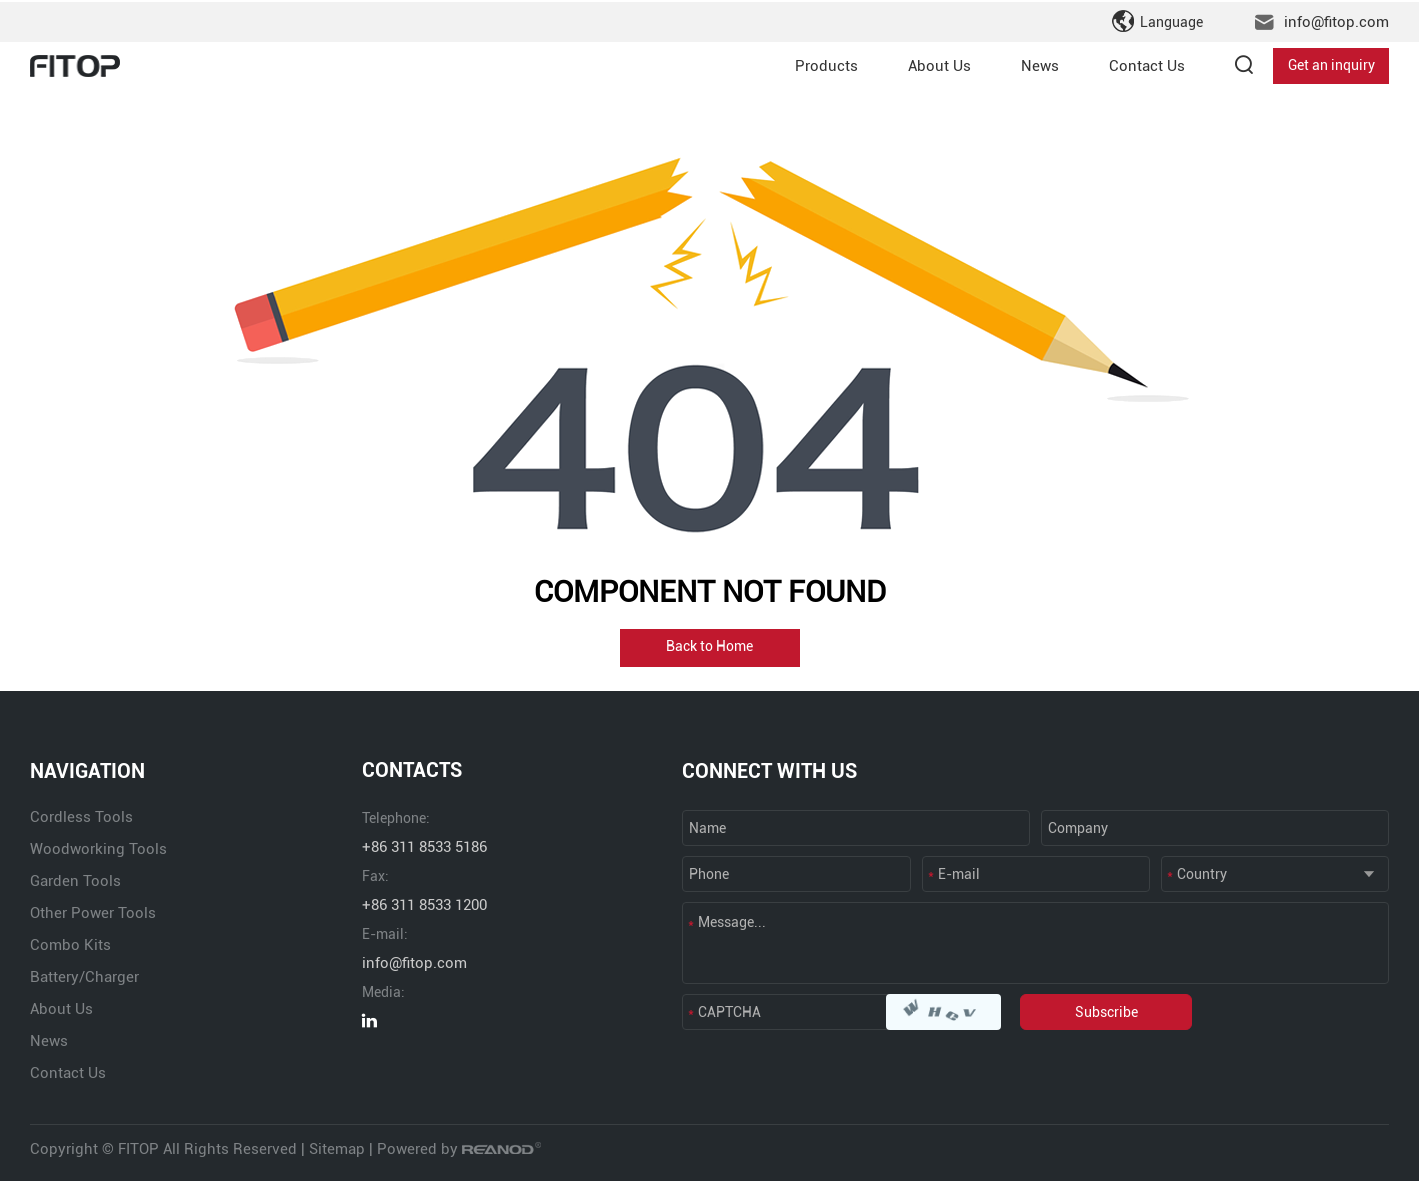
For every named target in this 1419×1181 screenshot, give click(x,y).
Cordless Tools (81, 817)
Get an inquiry (1331, 64)
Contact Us (1147, 64)
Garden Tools (75, 881)
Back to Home (709, 648)
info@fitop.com (1336, 20)
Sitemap (337, 1149)
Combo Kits (70, 945)
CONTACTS (412, 771)
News (1040, 64)
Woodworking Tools (98, 849)
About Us (939, 64)
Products (826, 64)
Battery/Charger (84, 977)
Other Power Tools (93, 913)
